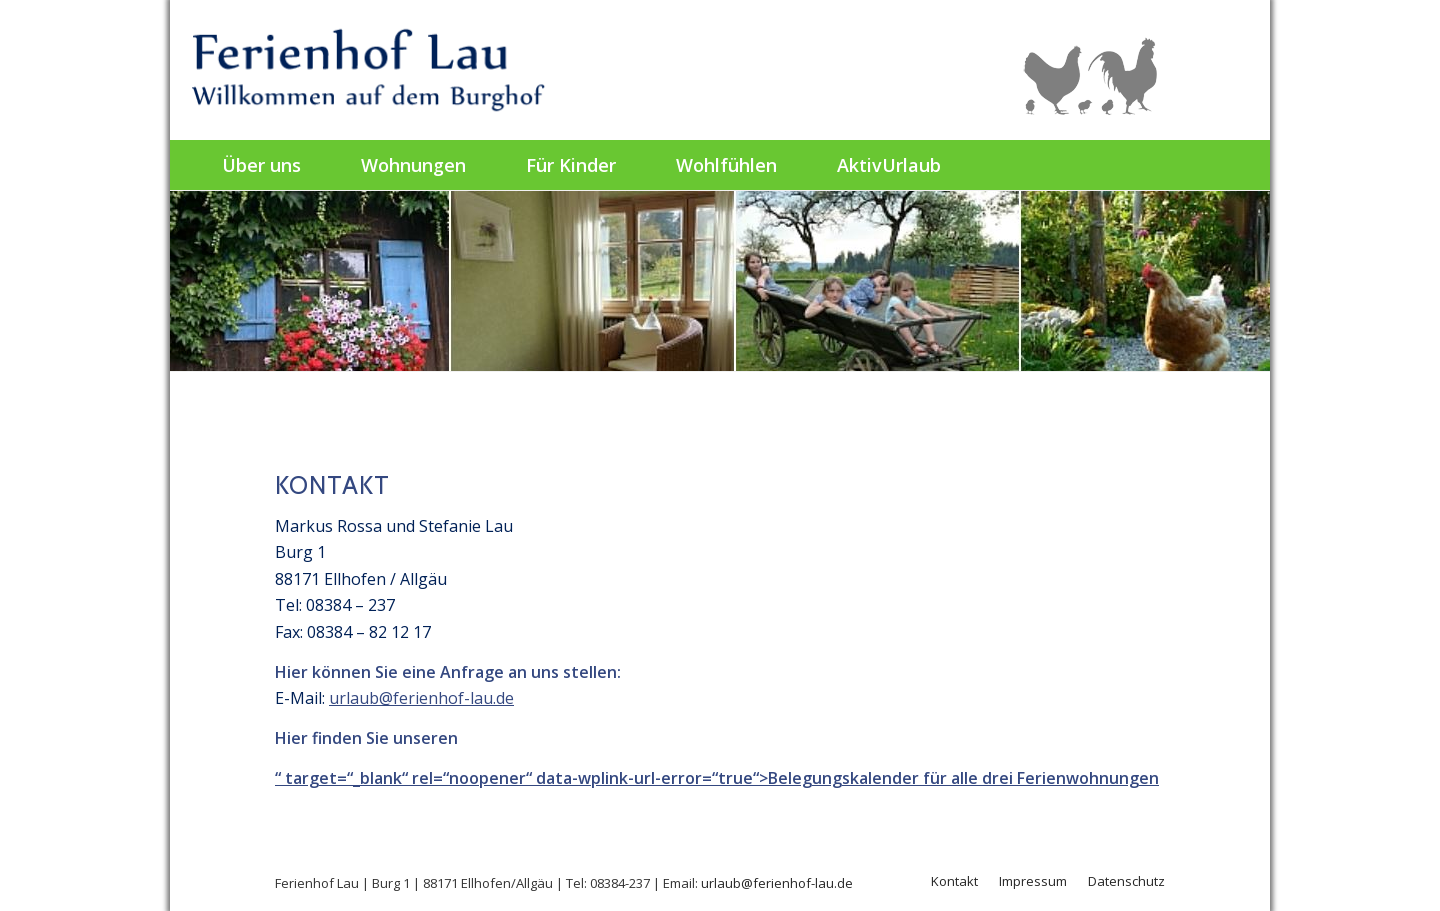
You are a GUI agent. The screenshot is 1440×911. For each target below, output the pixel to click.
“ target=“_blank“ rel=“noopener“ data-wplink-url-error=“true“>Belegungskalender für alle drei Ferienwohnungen (717, 778)
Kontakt (954, 881)
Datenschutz (1126, 881)
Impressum (1033, 881)
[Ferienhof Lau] (372, 70)
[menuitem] (261, 165)
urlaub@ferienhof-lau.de (421, 698)
